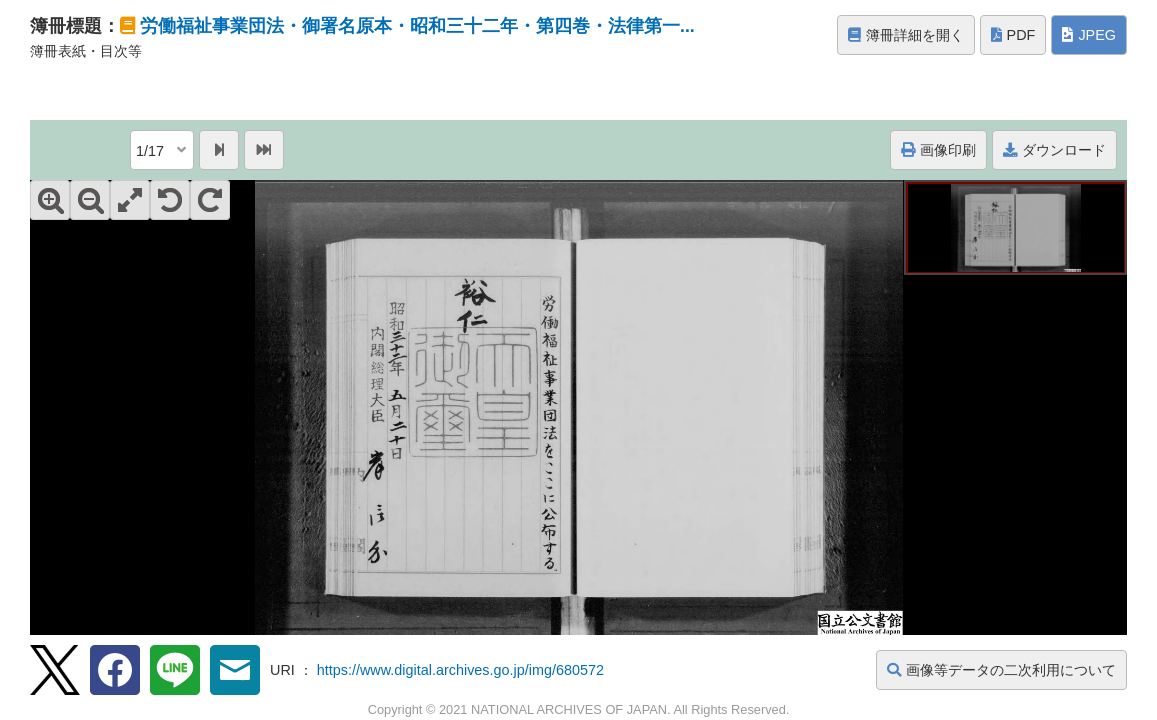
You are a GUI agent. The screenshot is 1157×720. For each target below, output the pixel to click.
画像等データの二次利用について (1001, 670)
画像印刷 (938, 150)
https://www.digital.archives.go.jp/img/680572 (460, 670)
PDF (1013, 35)
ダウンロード (1054, 150)
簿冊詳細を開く (906, 35)
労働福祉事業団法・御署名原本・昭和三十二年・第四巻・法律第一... (417, 26)
